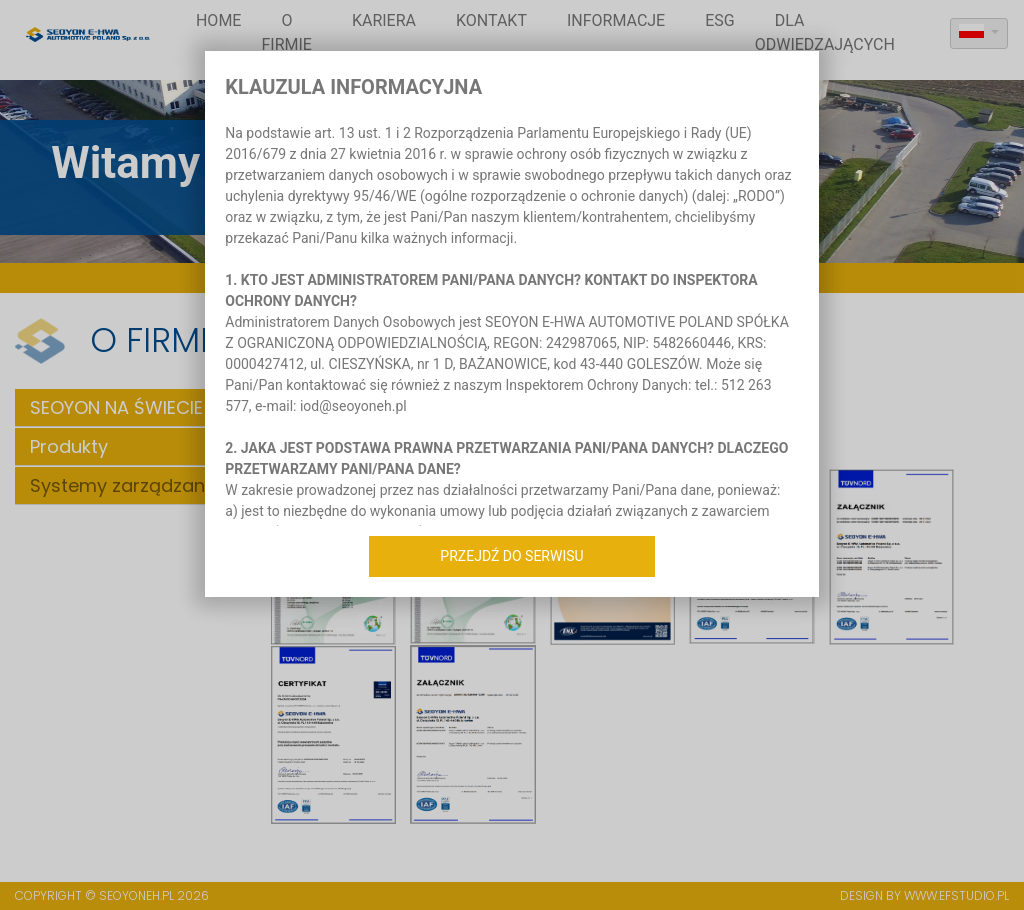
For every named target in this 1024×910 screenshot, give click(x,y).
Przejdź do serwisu (511, 556)
